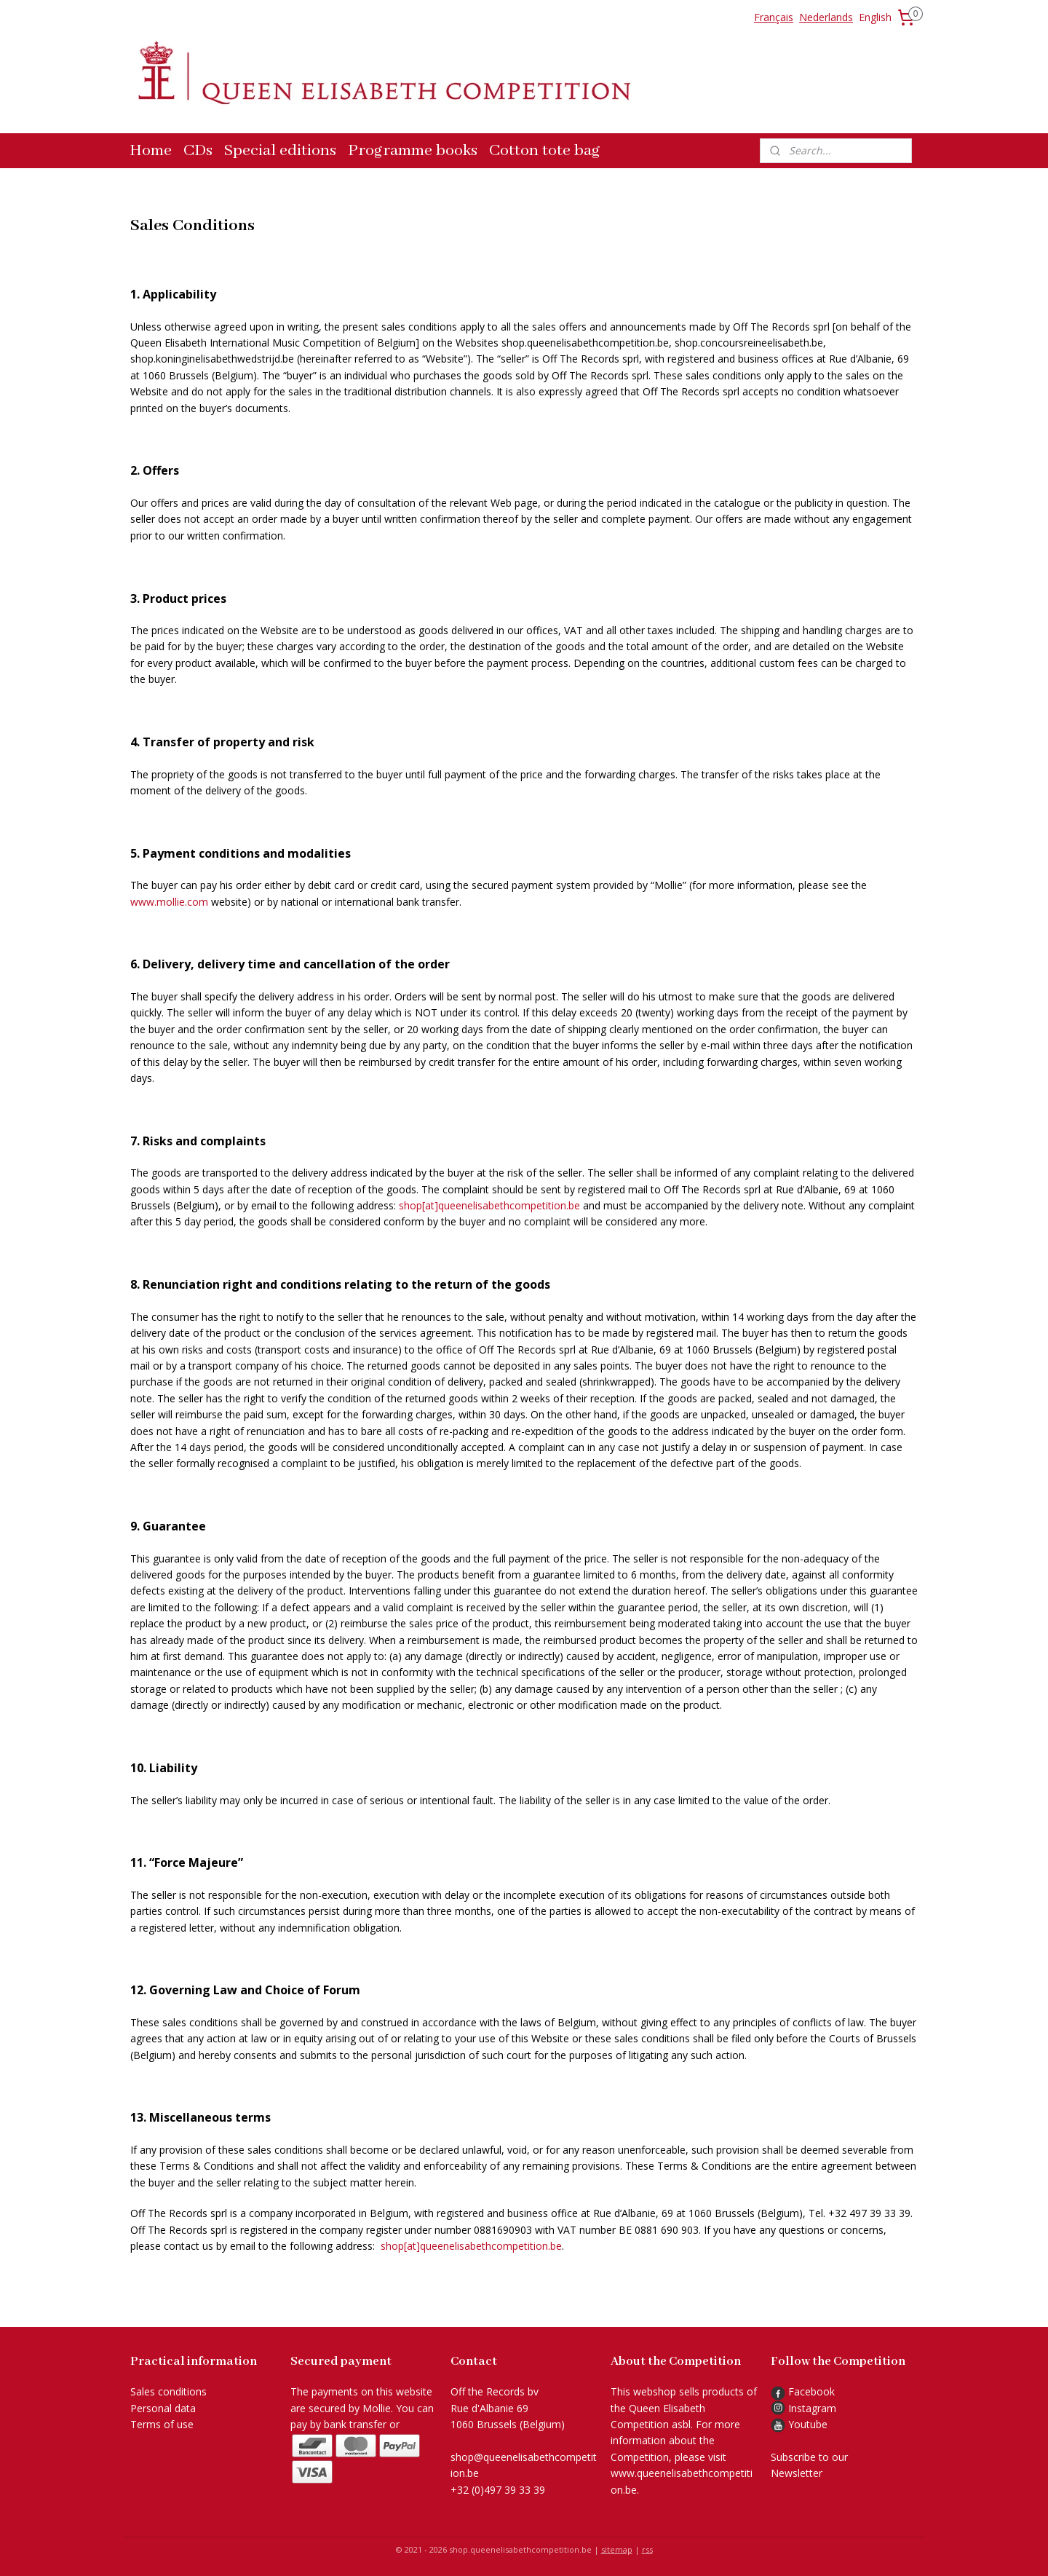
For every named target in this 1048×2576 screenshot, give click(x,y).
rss (647, 2549)
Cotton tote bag (544, 151)
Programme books (412, 151)
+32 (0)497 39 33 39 (497, 2490)
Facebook (803, 2391)
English (875, 17)
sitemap (616, 2549)
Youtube (807, 2424)
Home (151, 151)
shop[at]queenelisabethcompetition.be (489, 1205)
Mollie (376, 2408)
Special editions (280, 151)
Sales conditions (168, 2391)
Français (773, 17)
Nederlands (826, 17)
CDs (198, 151)
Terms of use (162, 2424)
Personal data (163, 2408)
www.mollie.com (169, 902)
